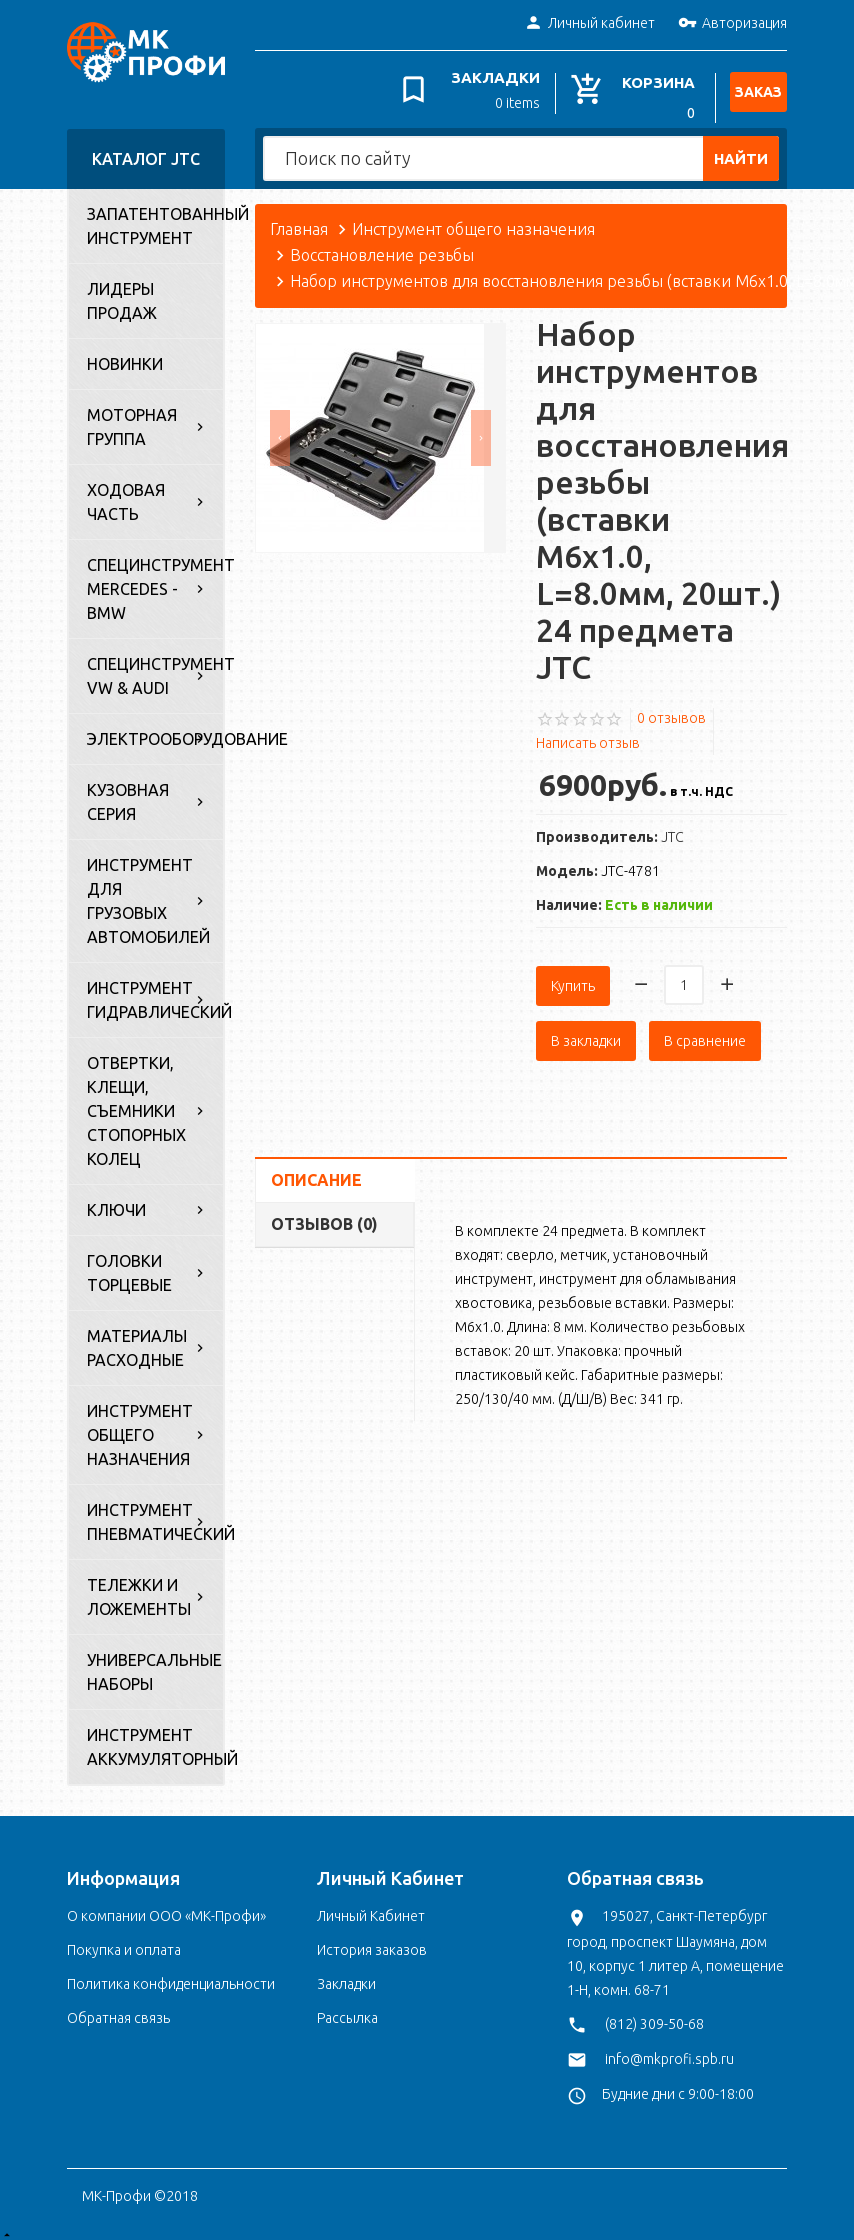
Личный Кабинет (371, 1908)
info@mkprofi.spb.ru (669, 2050)
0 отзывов (671, 709)
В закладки (586, 1030)
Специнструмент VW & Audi (155, 668)
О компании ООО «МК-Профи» (166, 1908)
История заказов (372, 1942)
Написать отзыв (588, 735)
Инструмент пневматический (155, 1514)
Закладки (346, 1976)
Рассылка (347, 2010)
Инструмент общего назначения (140, 1427)
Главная (299, 221)
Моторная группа (132, 419)
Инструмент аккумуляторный (155, 1739)
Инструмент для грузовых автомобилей (148, 893)
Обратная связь (118, 2010)
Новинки (125, 356)
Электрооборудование (155, 731)
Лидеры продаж (122, 293)
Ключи (116, 1202)
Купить (573, 975)
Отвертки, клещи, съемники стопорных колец (136, 1103)
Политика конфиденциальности (171, 1976)
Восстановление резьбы (382, 247)
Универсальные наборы (154, 1664)
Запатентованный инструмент (155, 218)
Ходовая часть (126, 494)
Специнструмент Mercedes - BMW (155, 581)
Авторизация (732, 24)
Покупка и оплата (124, 1942)
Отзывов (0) (324, 1213)
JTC (672, 829)
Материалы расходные (137, 1340)
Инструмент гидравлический (155, 992)
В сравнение (705, 1030)
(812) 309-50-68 (654, 2015)
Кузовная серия (128, 794)
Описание (316, 1169)
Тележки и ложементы (139, 1589)
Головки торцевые (129, 1265)
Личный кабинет (589, 24)
